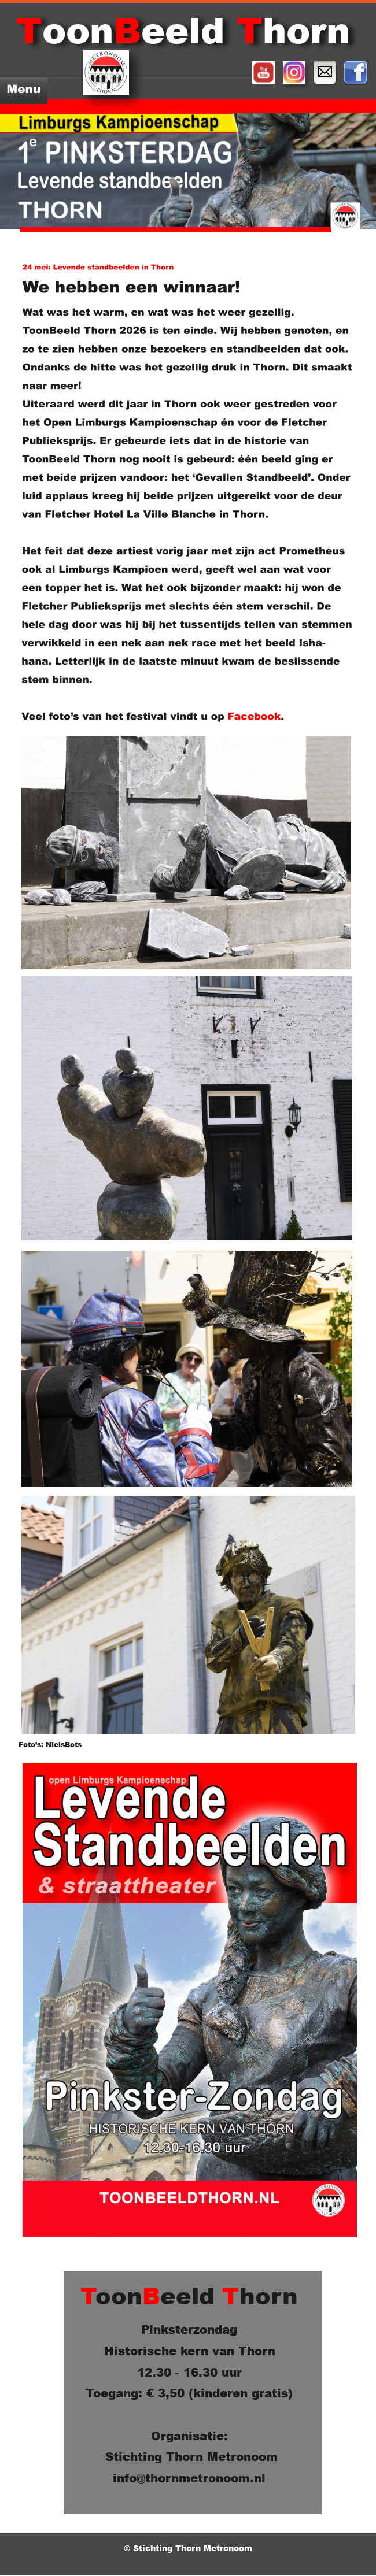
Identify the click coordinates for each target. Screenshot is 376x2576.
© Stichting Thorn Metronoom (189, 2547)
